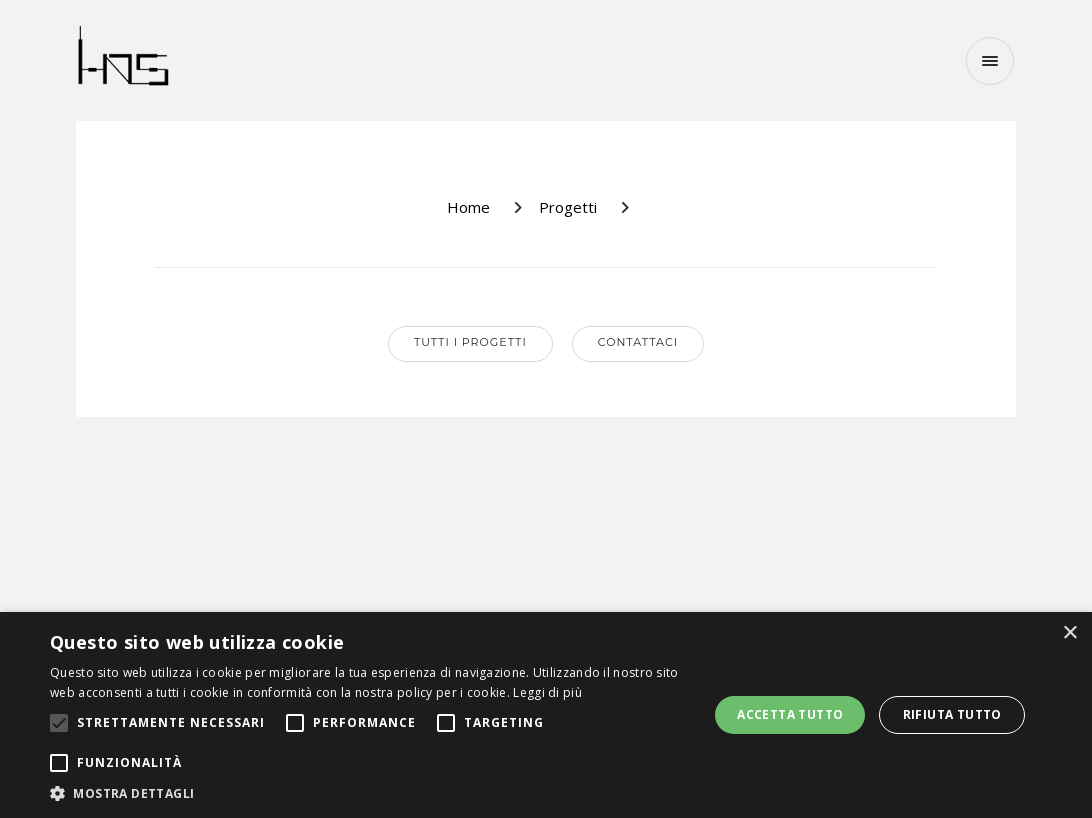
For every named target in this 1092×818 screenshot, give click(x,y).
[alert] (546, 715)
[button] (369, 793)
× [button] (1069, 633)
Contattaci (638, 342)
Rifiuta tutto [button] (952, 714)
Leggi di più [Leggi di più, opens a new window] (547, 692)
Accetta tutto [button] (790, 714)
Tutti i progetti (470, 342)
